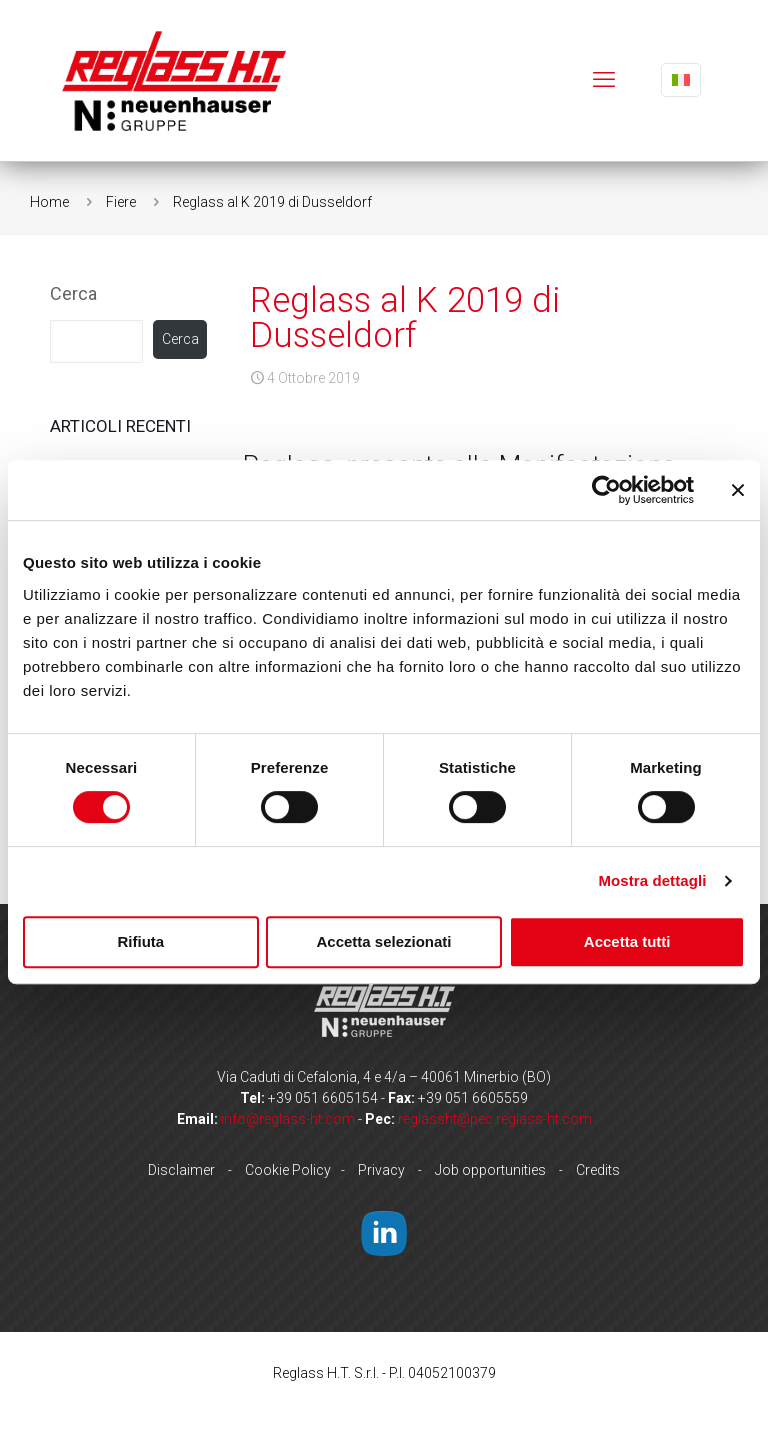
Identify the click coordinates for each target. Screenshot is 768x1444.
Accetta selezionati (383, 941)
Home (49, 202)
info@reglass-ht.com (288, 1119)
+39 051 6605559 (473, 1098)
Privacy (381, 1170)
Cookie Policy (288, 1170)
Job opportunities (490, 1170)
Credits (598, 1170)
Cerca (73, 293)
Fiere (121, 202)
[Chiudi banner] (738, 490)
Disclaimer (181, 1170)
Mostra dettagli (652, 880)
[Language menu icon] (681, 80)
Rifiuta (140, 941)
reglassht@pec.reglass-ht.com (495, 1119)
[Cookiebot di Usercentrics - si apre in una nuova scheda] (606, 490)
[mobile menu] (604, 80)
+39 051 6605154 (323, 1098)
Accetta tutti (627, 941)
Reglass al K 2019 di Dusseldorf (272, 202)
